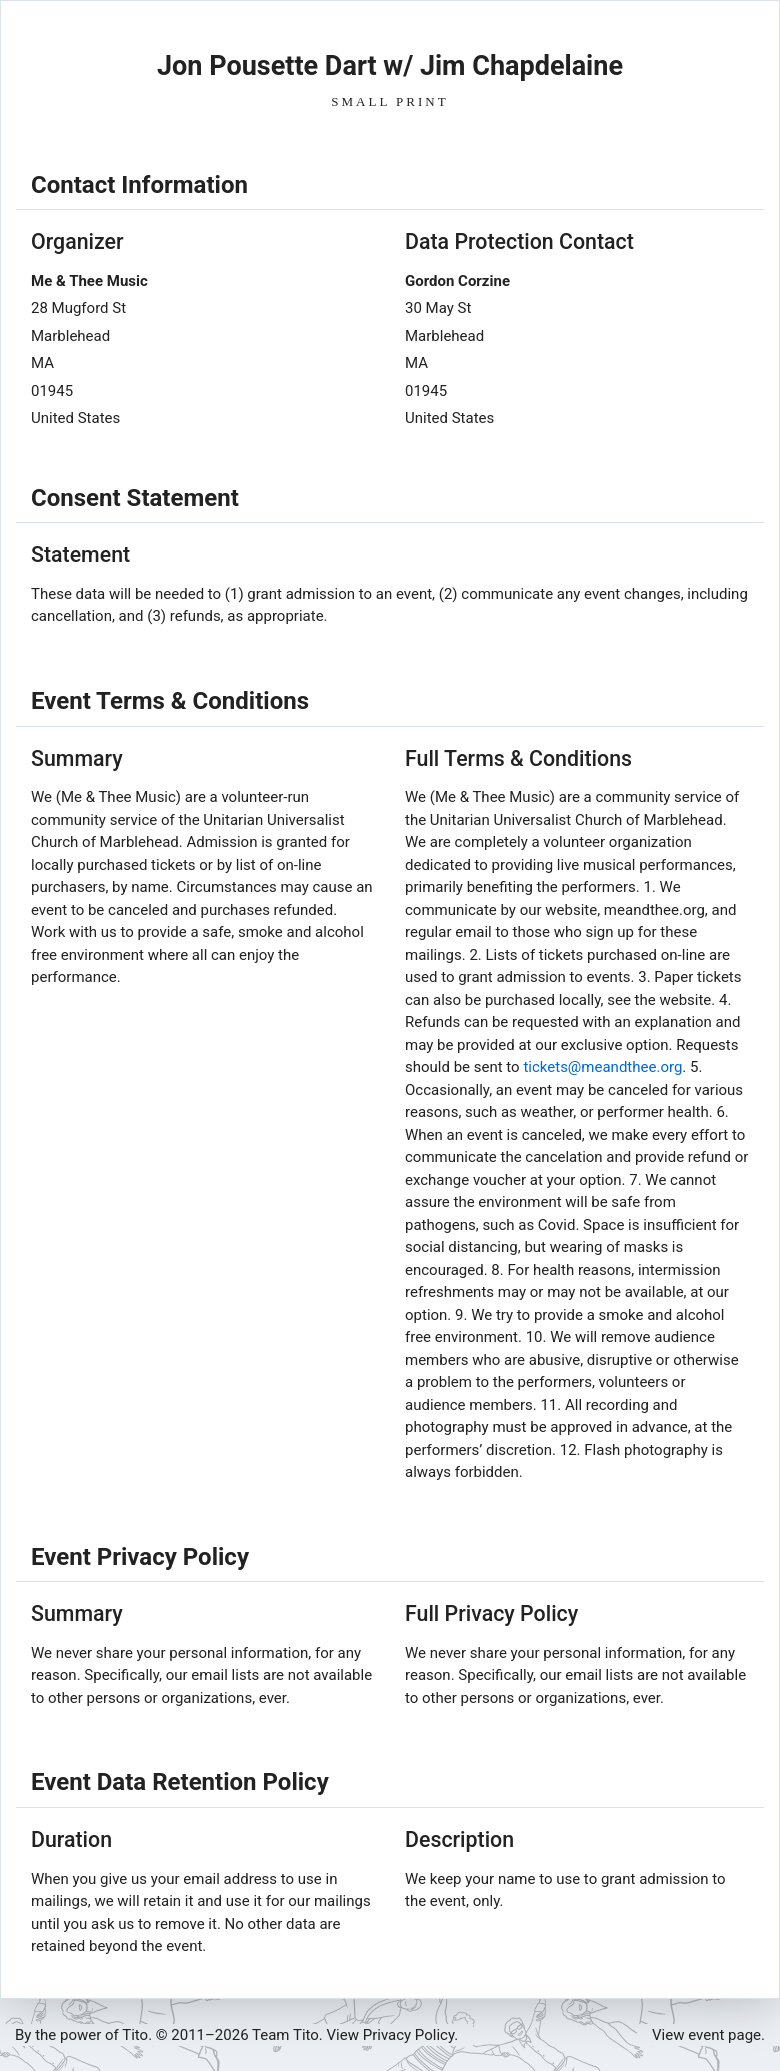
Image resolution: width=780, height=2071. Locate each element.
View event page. (708, 2035)
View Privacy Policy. (393, 2035)
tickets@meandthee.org (602, 1067)
